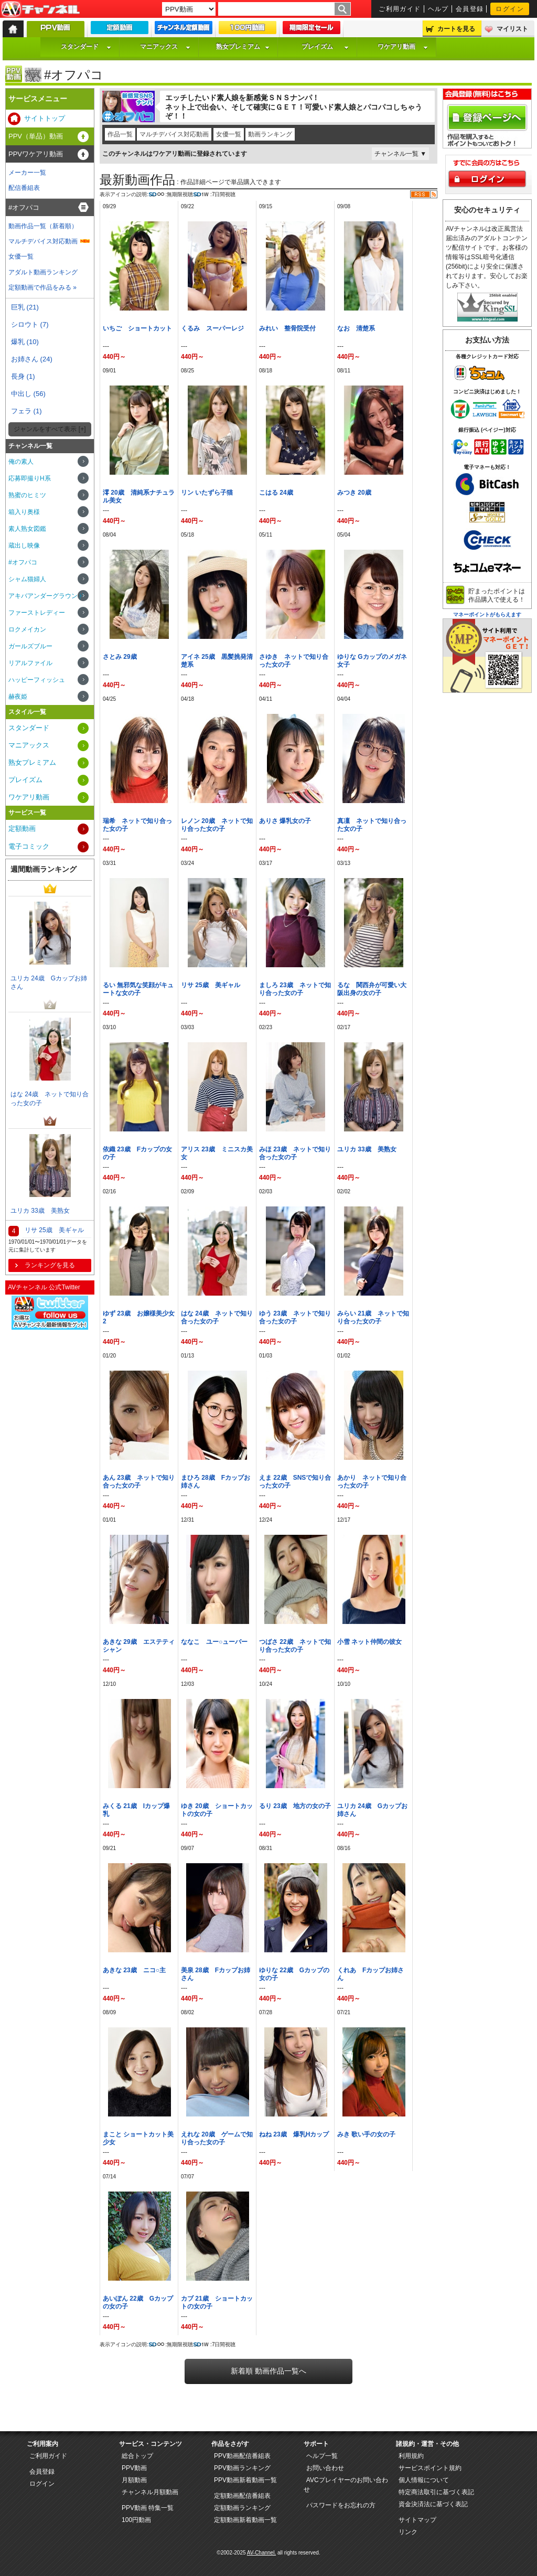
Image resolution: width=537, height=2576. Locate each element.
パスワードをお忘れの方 (340, 2505)
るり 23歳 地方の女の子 (295, 1806)
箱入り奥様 (24, 512)
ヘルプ (438, 9)
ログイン (510, 9)
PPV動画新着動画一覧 (245, 2480)
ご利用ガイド (400, 9)
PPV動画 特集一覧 (148, 2507)
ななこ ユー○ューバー (214, 1641)
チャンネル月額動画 (150, 2492)
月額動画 (134, 2480)
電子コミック (28, 846)
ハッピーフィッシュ (36, 679)
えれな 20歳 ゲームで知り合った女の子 (217, 2138)
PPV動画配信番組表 (242, 2456)
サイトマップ (417, 2520)
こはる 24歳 (276, 492)
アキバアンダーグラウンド (46, 596)
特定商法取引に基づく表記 (436, 2492)
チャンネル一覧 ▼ (400, 153)
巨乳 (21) (25, 307)
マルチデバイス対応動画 (174, 134)
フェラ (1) (26, 411)
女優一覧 (228, 134)
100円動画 (136, 2520)
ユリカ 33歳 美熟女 (366, 1149)
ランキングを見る (50, 1265)
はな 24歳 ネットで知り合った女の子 (217, 1317)
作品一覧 (120, 134)
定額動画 (22, 828)
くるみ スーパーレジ (212, 328)
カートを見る (456, 29)
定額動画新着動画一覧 (245, 2520)
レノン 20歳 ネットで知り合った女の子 (217, 824)
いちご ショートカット (137, 328)
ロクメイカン (27, 629)
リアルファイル (30, 663)
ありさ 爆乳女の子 (285, 821)
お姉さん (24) (31, 359)
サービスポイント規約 (430, 2468)
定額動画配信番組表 (242, 2495)
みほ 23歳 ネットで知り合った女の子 (295, 1153)
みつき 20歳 (354, 492)
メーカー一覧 (27, 172)
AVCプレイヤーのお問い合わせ (346, 2484)
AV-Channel (40, 9)
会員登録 (470, 9)
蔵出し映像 (24, 545)
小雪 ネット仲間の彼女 (369, 1641)
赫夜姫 (17, 696)
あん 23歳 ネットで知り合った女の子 (139, 1481)
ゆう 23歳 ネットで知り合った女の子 (295, 1317)
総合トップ (137, 2456)
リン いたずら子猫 (207, 492)
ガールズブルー (30, 646)
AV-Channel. (261, 2553)
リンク (408, 2532)
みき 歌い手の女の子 (366, 2134)
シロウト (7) (30, 324)
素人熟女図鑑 (27, 528)
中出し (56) (28, 394)
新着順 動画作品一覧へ (268, 2371)
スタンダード (86, 46)
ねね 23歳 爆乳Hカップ (294, 2134)
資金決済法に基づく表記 (433, 2504)
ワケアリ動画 (403, 46)
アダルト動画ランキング (43, 272)
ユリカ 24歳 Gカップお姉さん (48, 983)
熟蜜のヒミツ (27, 495)
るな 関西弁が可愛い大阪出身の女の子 (371, 989)
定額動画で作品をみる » (42, 287)
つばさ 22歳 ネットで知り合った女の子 (295, 1645)
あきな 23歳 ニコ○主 (134, 1970)
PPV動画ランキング (242, 2468)
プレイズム (325, 46)
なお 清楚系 (356, 328)
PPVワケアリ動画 (35, 154)
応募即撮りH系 (29, 478)
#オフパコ (23, 207)
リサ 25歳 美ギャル (210, 985)
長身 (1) (23, 376)
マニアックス (165, 46)
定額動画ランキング (242, 2507)
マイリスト (512, 29)
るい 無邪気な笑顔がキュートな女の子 (138, 989)
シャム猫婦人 (27, 579)
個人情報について (424, 2480)
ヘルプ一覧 (322, 2456)
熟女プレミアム (243, 46)
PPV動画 (134, 2468)
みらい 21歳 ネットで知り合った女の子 (373, 1317)
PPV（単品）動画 (35, 136)
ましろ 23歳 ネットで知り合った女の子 (295, 989)
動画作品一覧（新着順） (43, 226)
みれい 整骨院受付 (287, 328)
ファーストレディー (36, 612)
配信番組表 (24, 187)
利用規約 (411, 2456)
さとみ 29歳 (120, 656)
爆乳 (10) (25, 342)
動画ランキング (270, 134)
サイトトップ (44, 118)
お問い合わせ (325, 2468)
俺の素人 (21, 461)
